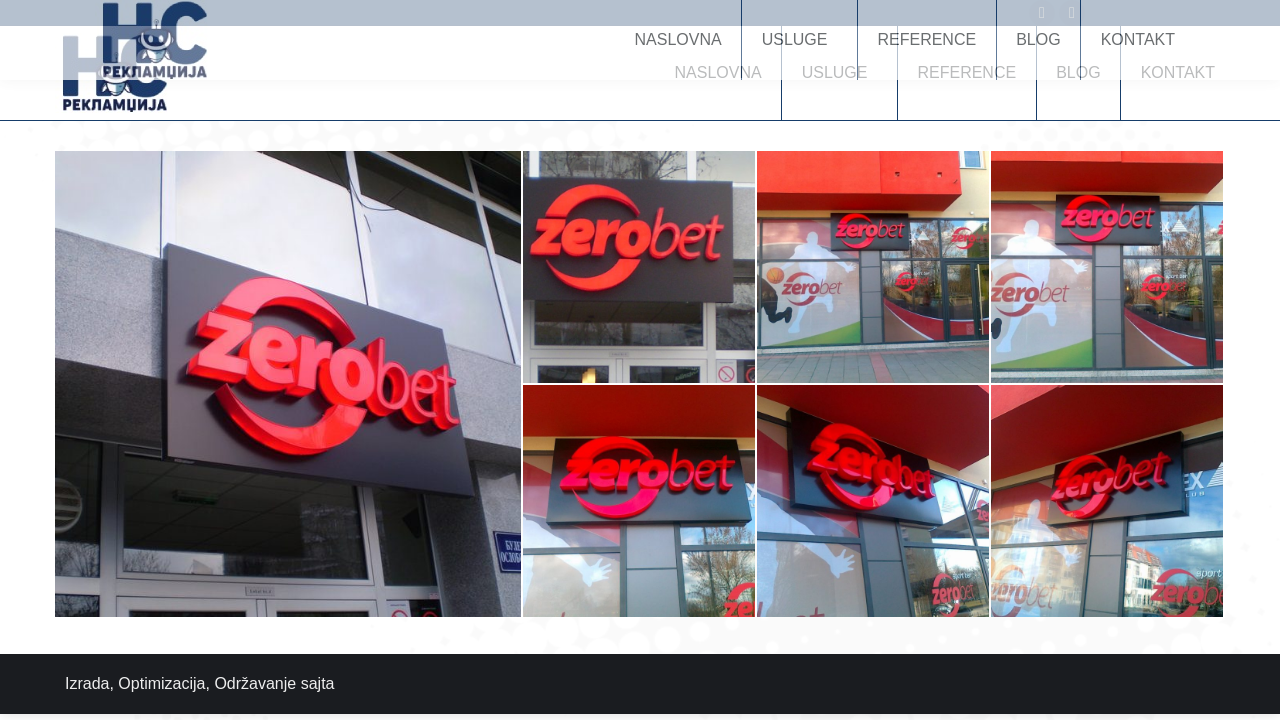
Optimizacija (161, 683)
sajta (318, 683)
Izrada (87, 683)
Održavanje (255, 683)
